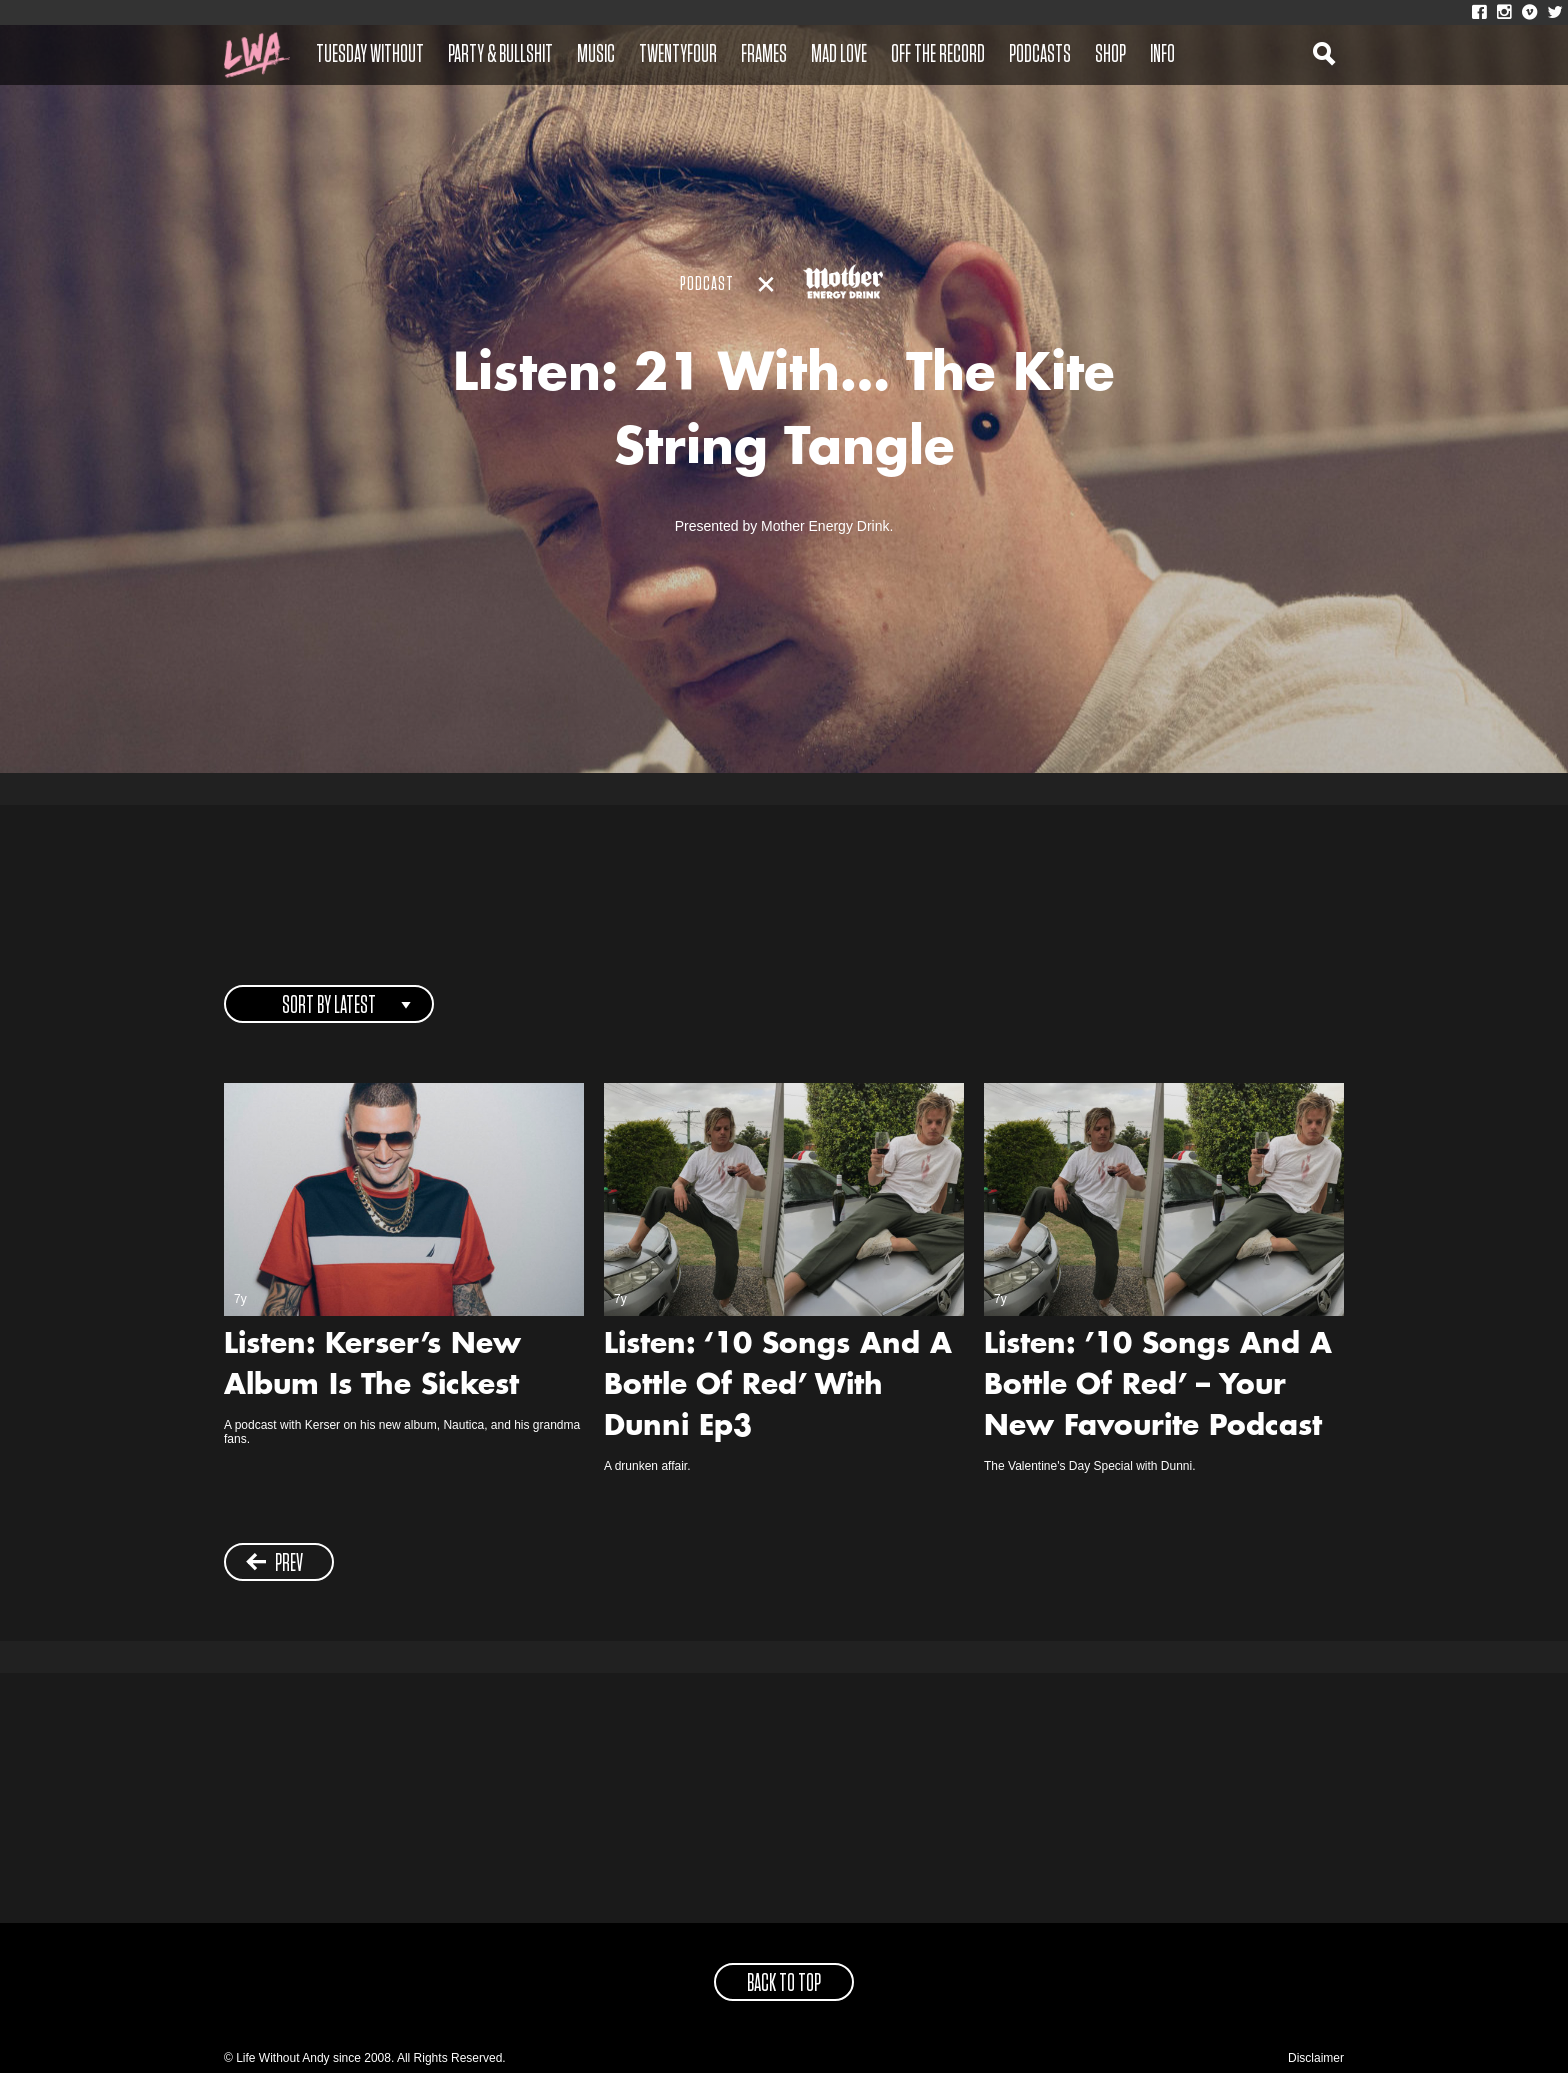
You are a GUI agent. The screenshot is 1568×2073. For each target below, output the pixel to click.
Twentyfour (678, 55)
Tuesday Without (370, 55)
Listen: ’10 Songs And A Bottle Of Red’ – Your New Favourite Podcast (1158, 1387)
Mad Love (839, 55)
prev (274, 1563)
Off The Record (938, 55)
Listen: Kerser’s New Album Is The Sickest (372, 1366)
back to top (784, 1984)
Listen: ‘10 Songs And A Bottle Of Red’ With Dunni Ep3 (778, 1387)
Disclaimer (1316, 2058)
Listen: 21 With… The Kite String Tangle (784, 414)
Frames (764, 55)
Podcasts (1040, 55)
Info (1162, 55)
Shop (1110, 55)
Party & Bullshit (500, 55)
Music (596, 55)
